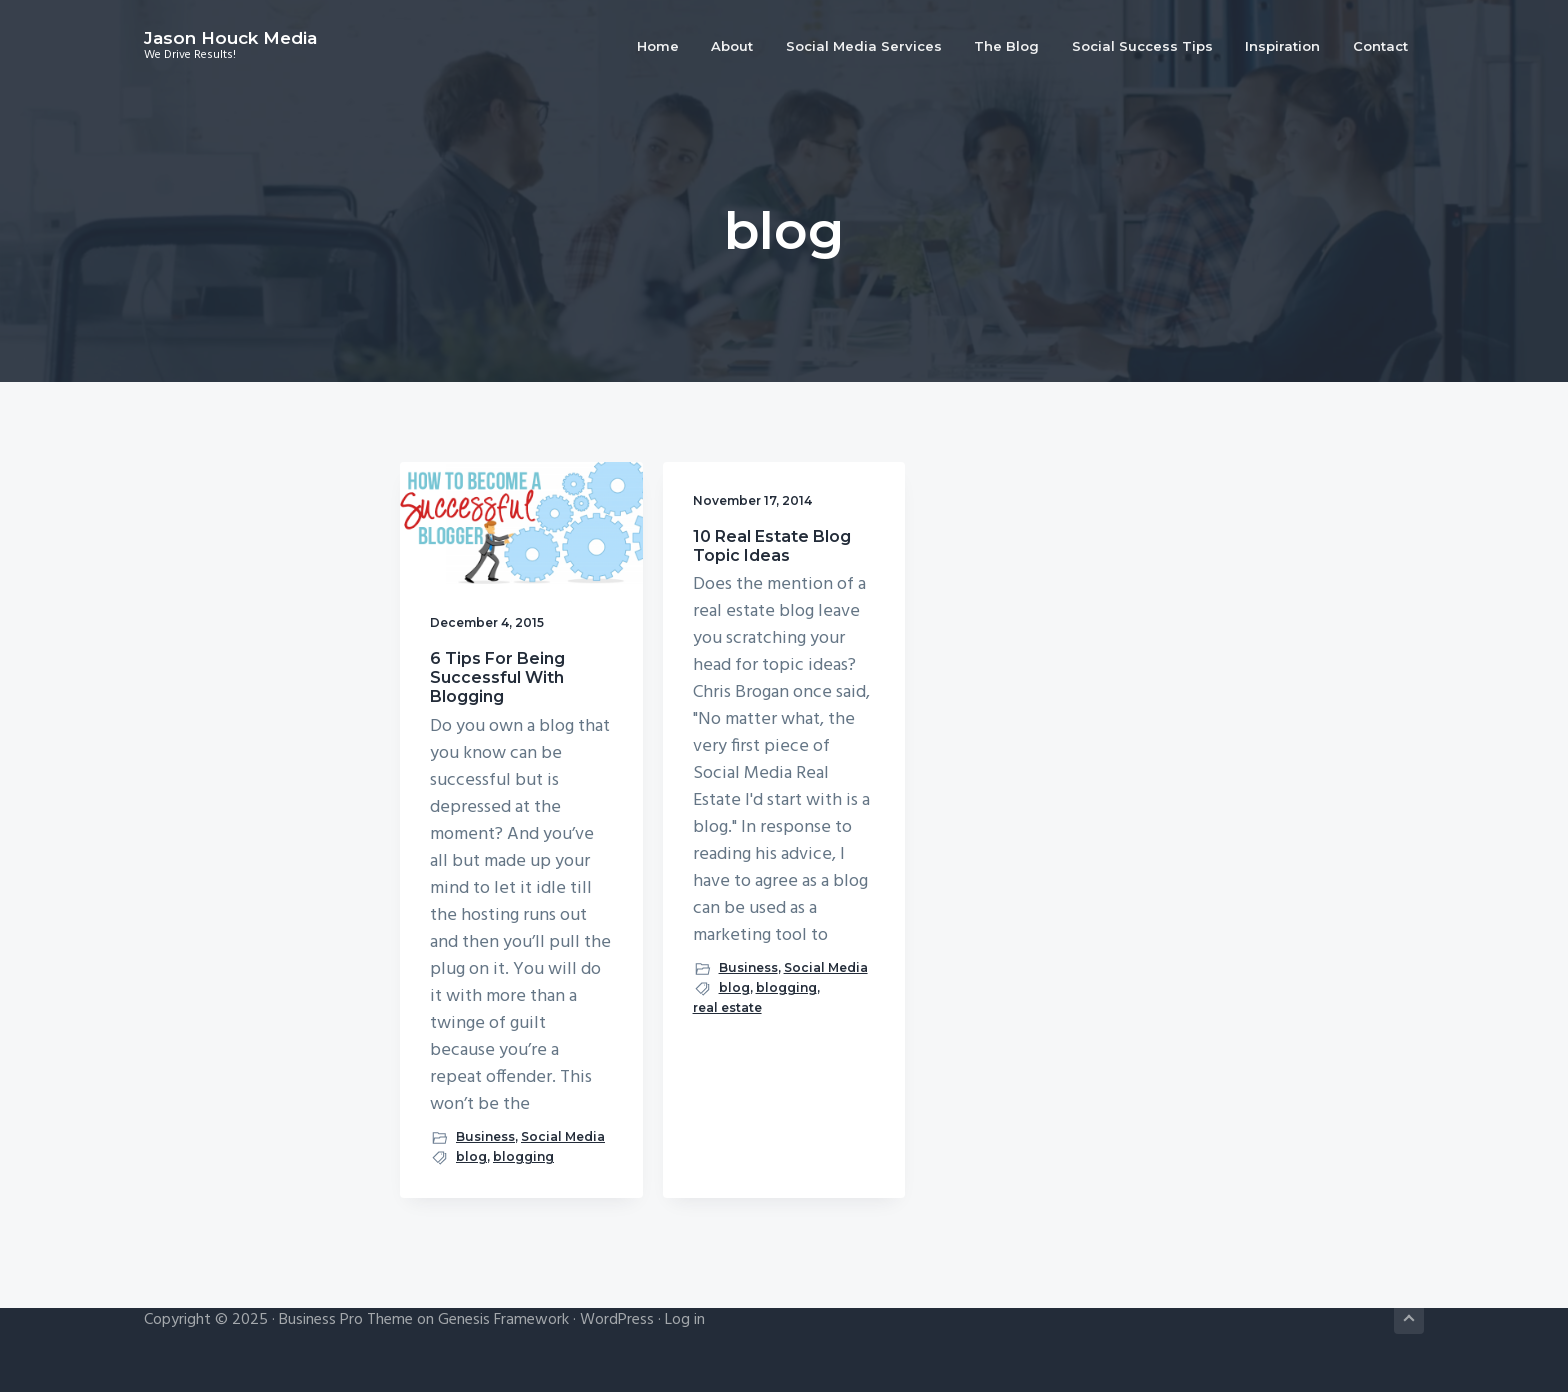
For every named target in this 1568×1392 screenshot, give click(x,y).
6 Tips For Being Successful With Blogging (497, 677)
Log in (685, 1320)
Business (485, 1136)
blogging (523, 1156)
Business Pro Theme (346, 1320)
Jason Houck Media (230, 38)
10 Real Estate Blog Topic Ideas (772, 546)
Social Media (563, 1136)
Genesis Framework (503, 1320)
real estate (727, 1007)
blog (471, 1156)
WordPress (617, 1320)
